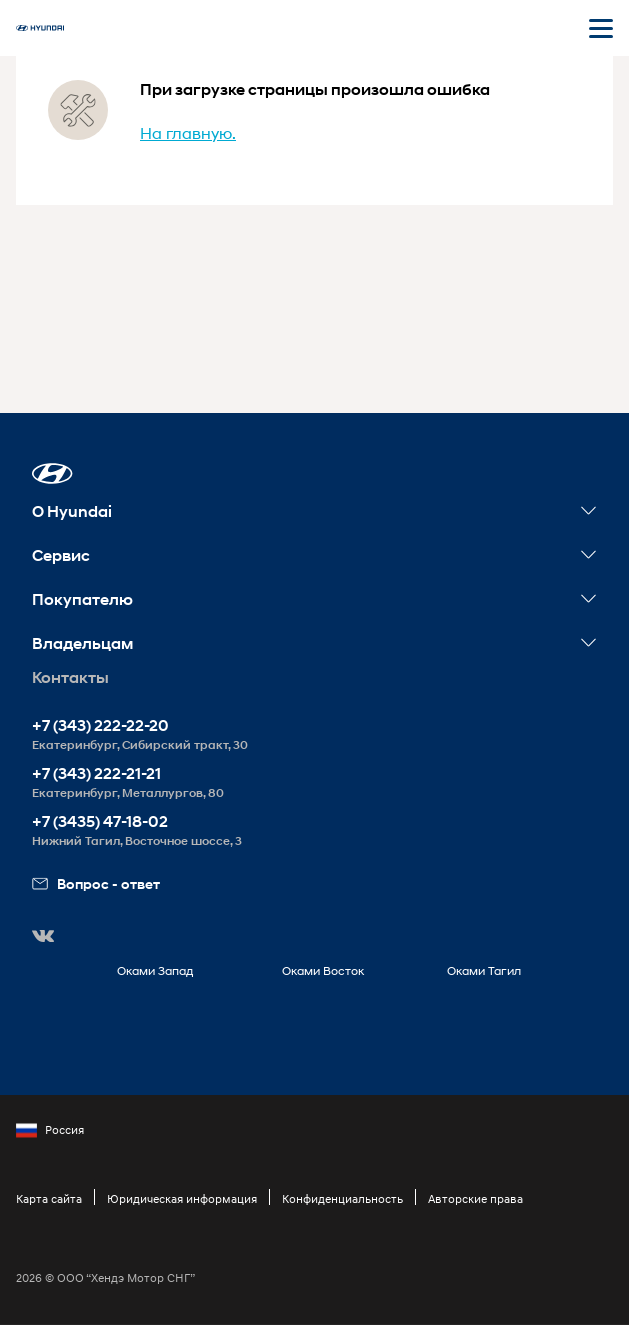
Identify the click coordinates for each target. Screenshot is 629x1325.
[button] (52, 473)
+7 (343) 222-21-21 (96, 773)
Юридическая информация (182, 1198)
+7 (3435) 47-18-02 (100, 821)
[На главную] (40, 28)
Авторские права (475, 1198)
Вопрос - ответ (96, 883)
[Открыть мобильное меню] (601, 28)
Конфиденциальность (342, 1198)
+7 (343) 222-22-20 (100, 725)
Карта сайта (49, 1198)
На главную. (188, 132)
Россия (50, 1130)
